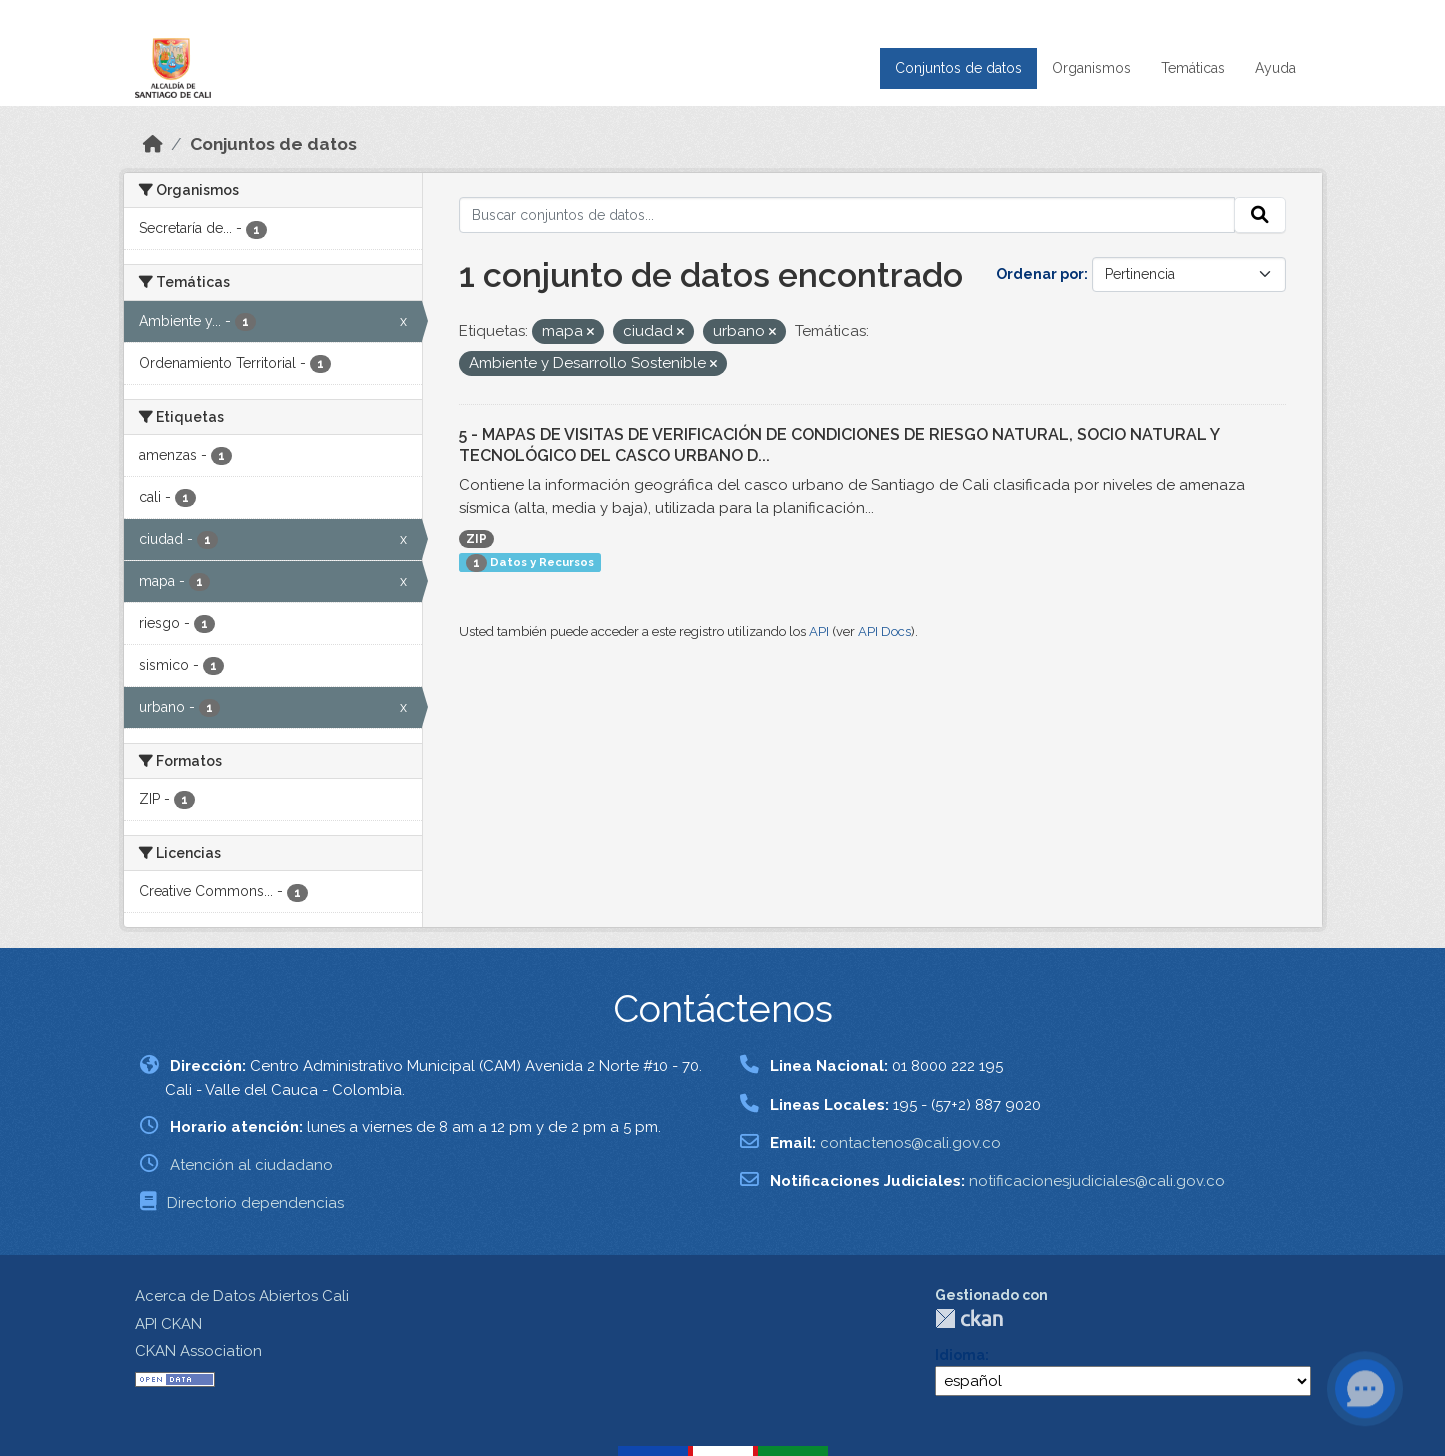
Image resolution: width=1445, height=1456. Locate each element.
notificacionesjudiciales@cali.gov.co (1097, 1181)
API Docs (884, 631)
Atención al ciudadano (251, 1165)
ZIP (476, 539)
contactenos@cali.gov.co (910, 1143)
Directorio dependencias (255, 1203)
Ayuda (1275, 68)
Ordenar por (1040, 274)
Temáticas (1193, 68)
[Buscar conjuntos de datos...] (847, 215)
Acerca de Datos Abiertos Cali (242, 1296)
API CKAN (168, 1324)
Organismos (1091, 68)
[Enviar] (1260, 215)
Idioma (960, 1355)
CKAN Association (198, 1351)
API (819, 631)
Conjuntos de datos (958, 68)
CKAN (969, 1318)
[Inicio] (153, 144)
